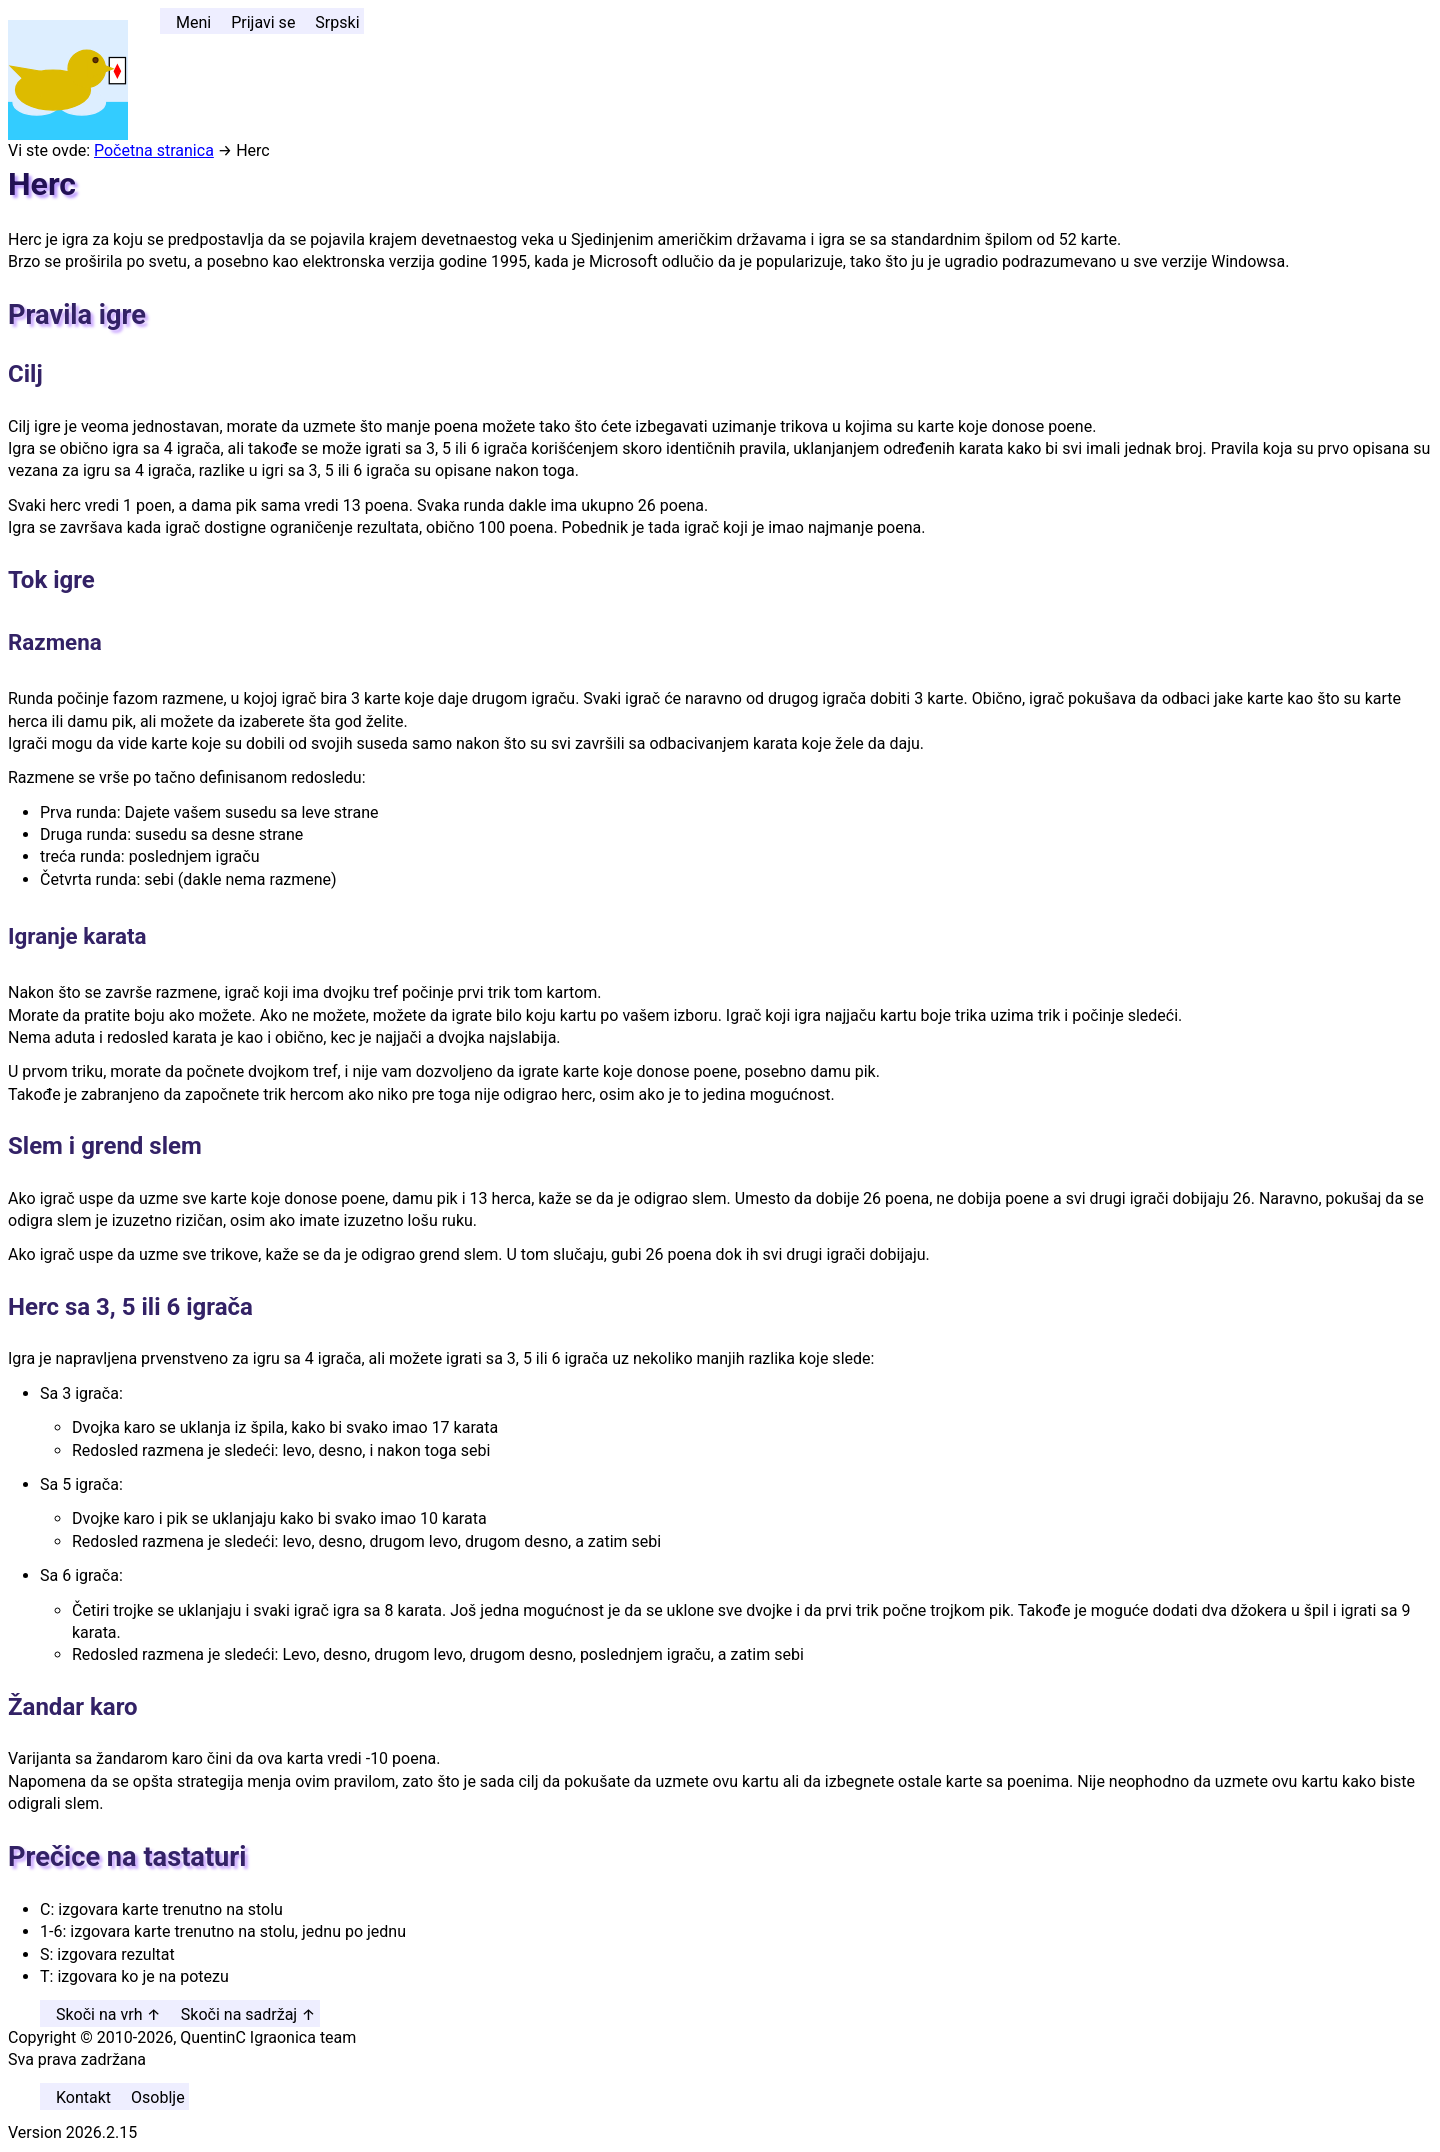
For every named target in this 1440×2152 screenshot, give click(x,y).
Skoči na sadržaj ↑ (248, 2014)
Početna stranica (154, 150)
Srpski (337, 22)
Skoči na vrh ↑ (108, 2014)
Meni (193, 22)
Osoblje (158, 2097)
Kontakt (83, 2097)
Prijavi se (263, 22)
